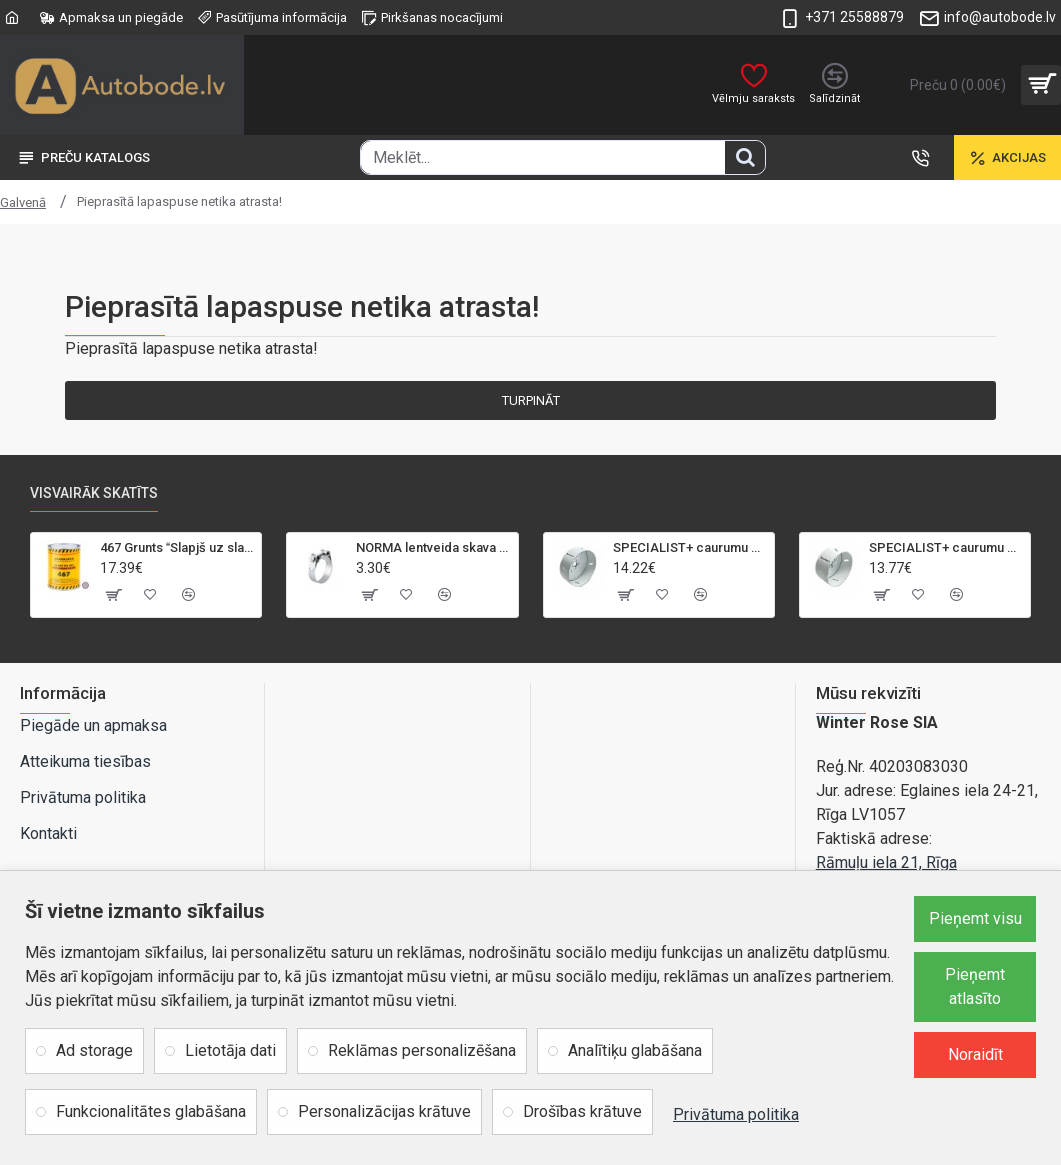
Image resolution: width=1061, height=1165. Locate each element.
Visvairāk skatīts (94, 493)
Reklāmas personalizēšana (422, 1050)
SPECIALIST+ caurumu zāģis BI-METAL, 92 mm (946, 547)
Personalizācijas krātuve (384, 1111)
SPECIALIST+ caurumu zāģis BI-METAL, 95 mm (690, 547)
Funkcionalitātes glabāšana (151, 1111)
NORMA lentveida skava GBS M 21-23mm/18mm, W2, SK (433, 547)
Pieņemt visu (975, 918)
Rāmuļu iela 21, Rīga (886, 862)
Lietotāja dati (230, 1050)
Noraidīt (975, 1054)
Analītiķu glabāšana (635, 1050)
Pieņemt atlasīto (975, 986)
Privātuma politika (736, 1114)
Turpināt (531, 400)
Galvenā (23, 202)
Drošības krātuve (582, 1111)
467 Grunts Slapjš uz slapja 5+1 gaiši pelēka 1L (177, 547)
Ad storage (94, 1050)
